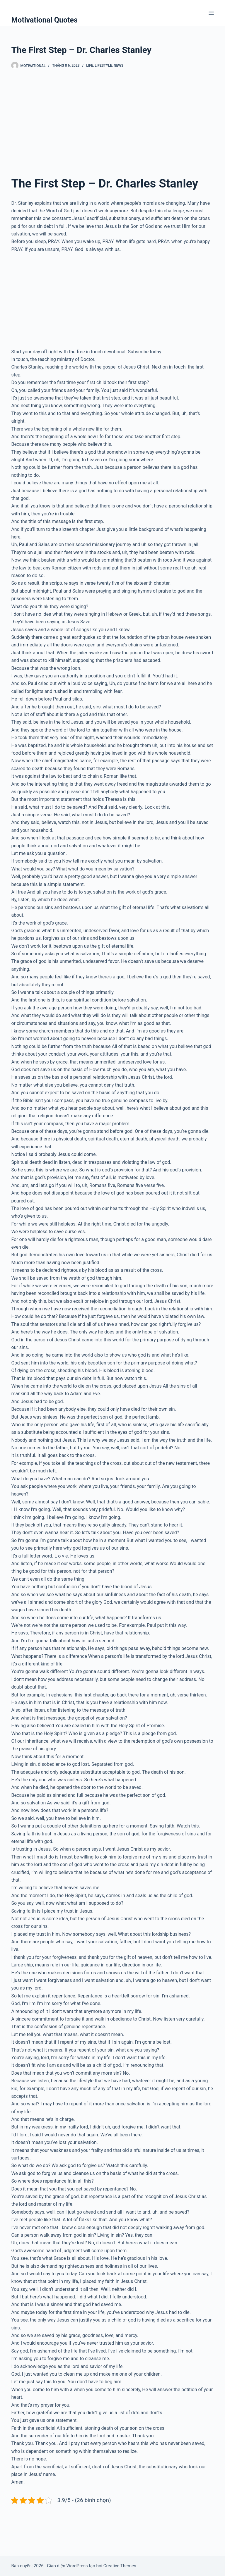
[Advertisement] (112, 122)
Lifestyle (103, 65)
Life (89, 65)
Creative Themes (119, 2565)
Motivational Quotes (44, 20)
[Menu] (211, 13)
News (118, 65)
